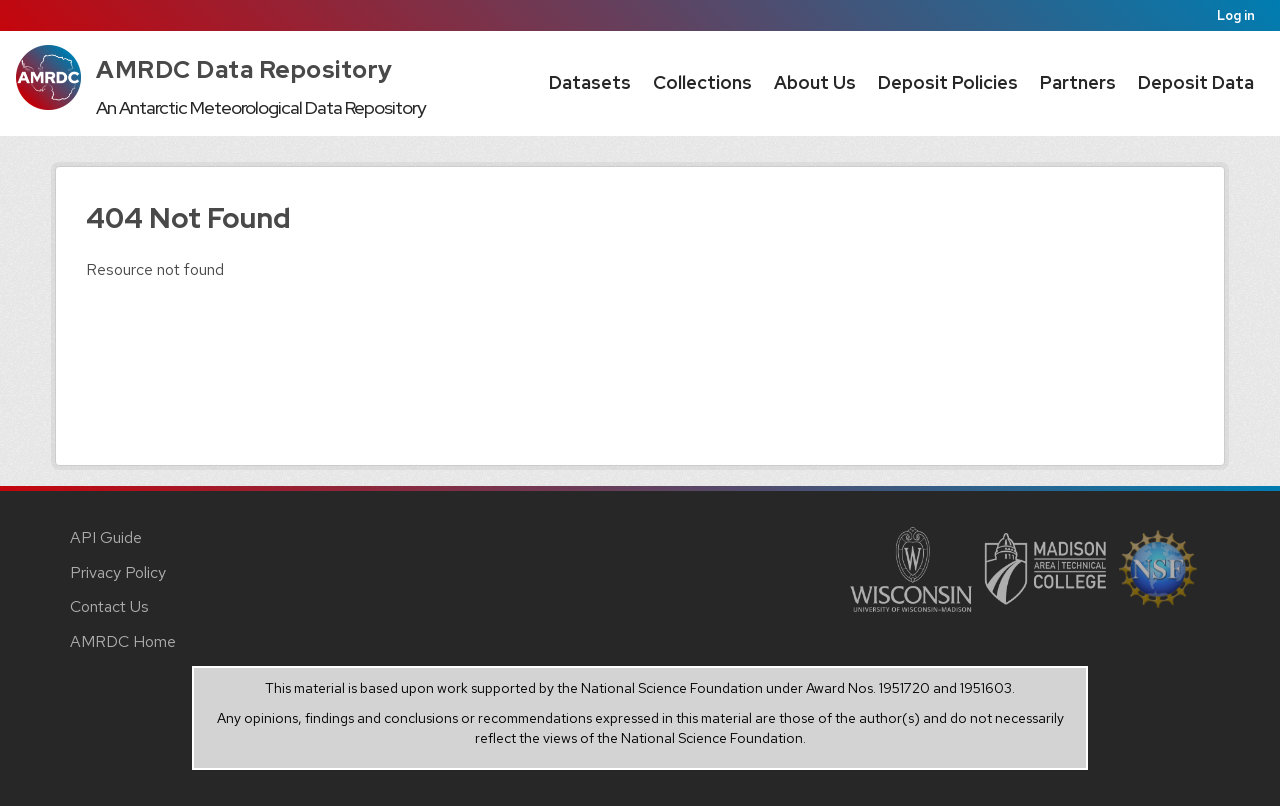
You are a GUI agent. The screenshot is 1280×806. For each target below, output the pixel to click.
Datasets (590, 82)
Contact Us (109, 606)
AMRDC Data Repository (244, 69)
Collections (702, 82)
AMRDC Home (123, 641)
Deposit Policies (948, 82)
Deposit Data (1196, 82)
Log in (1236, 15)
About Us (815, 82)
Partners (1078, 82)
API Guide (106, 537)
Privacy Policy (118, 572)
